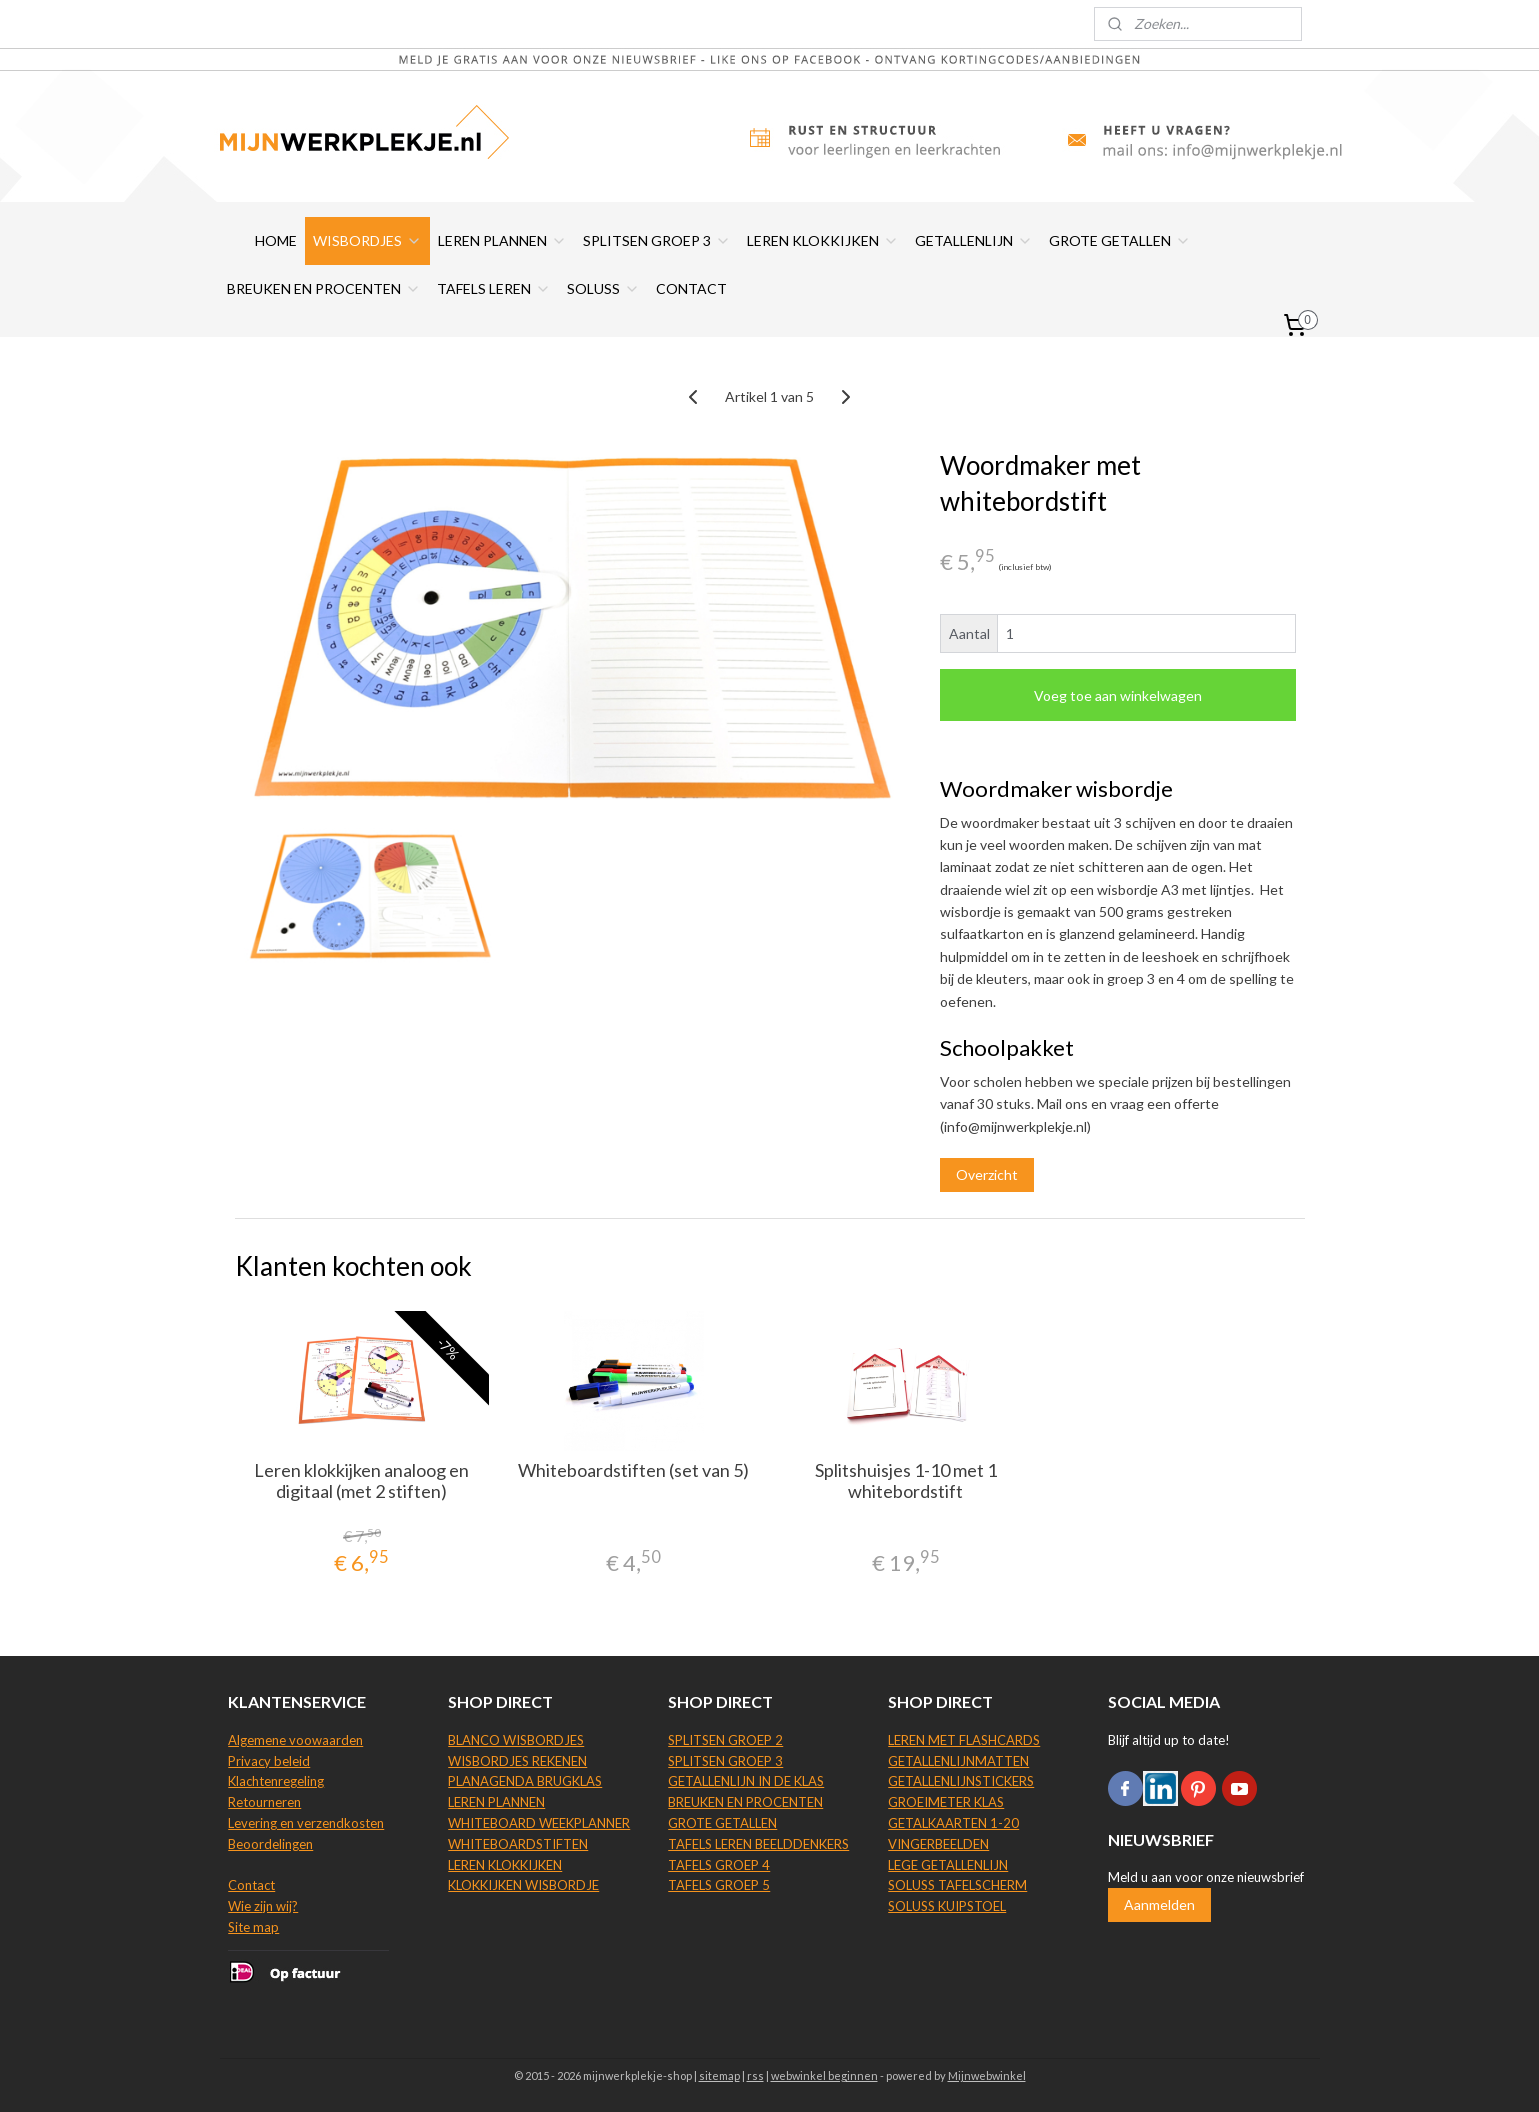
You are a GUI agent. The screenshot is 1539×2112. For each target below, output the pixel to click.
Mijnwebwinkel (987, 2075)
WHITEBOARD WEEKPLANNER (539, 1823)
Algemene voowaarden (295, 1740)
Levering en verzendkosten (306, 1823)
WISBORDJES (367, 240)
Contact (251, 1885)
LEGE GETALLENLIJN (948, 1865)
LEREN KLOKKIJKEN (823, 240)
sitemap (719, 2075)
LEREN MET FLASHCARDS (964, 1740)
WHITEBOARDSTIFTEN (518, 1844)
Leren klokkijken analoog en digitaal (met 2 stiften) (361, 1481)
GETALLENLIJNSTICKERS (961, 1781)
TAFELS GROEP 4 (719, 1865)
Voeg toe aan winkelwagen (1118, 695)
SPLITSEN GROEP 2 (725, 1740)
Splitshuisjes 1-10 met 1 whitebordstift (905, 1481)
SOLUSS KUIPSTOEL (947, 1906)
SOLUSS (603, 288)
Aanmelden (1159, 1904)
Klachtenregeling (276, 1781)
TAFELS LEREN (494, 288)
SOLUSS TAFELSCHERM (957, 1885)
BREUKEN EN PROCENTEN (324, 288)
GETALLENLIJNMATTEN (958, 1761)
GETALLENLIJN (974, 240)
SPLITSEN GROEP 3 (657, 240)
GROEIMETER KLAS (946, 1802)
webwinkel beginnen (824, 2075)
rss (755, 2075)
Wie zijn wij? (263, 1906)
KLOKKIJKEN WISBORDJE (523, 1885)
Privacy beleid (269, 1761)
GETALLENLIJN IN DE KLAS (746, 1781)
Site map (253, 1927)
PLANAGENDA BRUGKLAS (525, 1781)
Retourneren (264, 1802)
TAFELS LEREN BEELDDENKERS (758, 1844)
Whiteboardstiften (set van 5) (633, 1470)
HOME (276, 240)
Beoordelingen (270, 1844)
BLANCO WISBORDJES (516, 1740)
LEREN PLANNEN (502, 240)
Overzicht (987, 1174)
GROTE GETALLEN (1120, 240)
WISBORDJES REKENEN (517, 1761)
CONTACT (691, 288)
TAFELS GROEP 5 (719, 1885)
